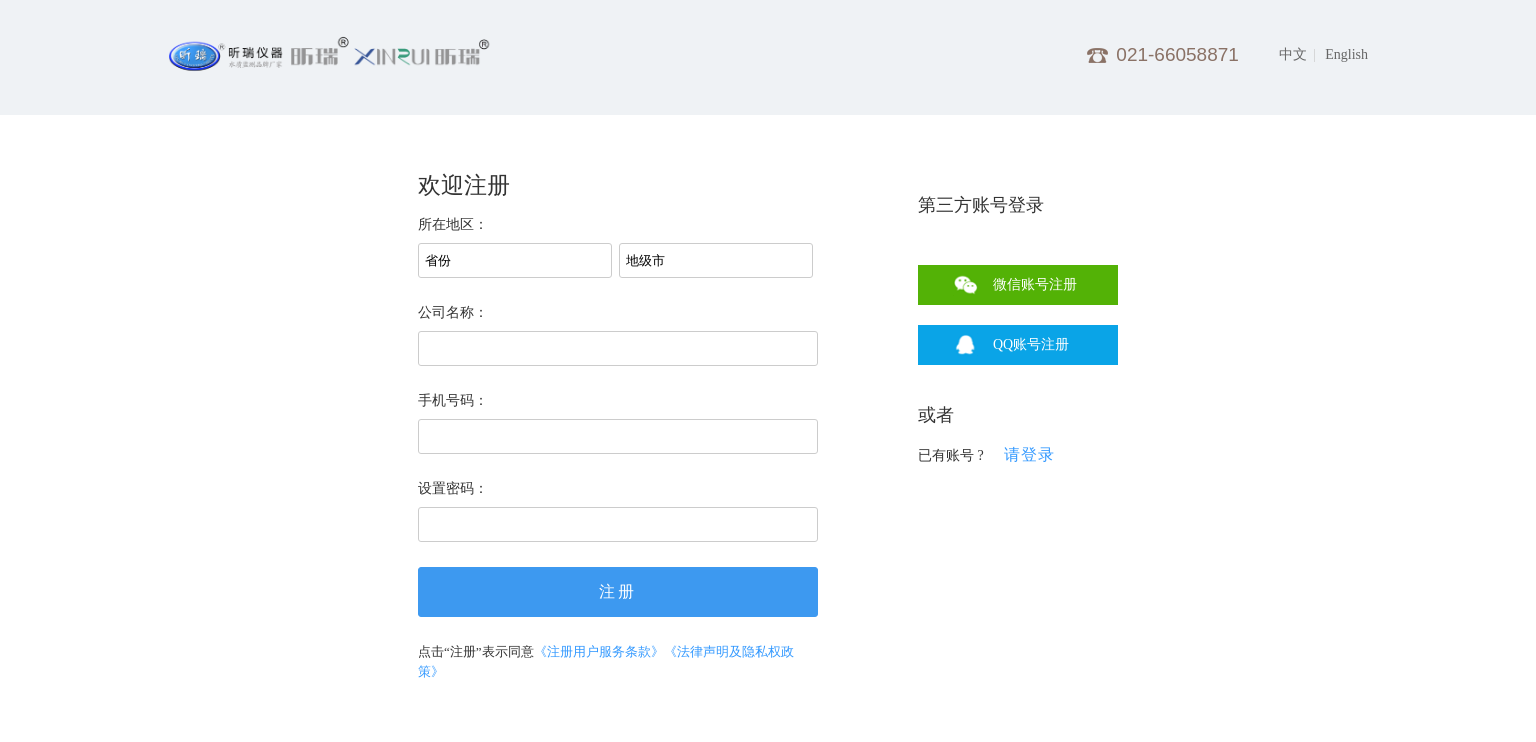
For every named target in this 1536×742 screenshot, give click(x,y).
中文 (1293, 54)
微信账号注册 (1035, 284)
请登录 (1029, 454)
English (1346, 54)
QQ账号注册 (1031, 344)
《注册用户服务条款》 (599, 651)
